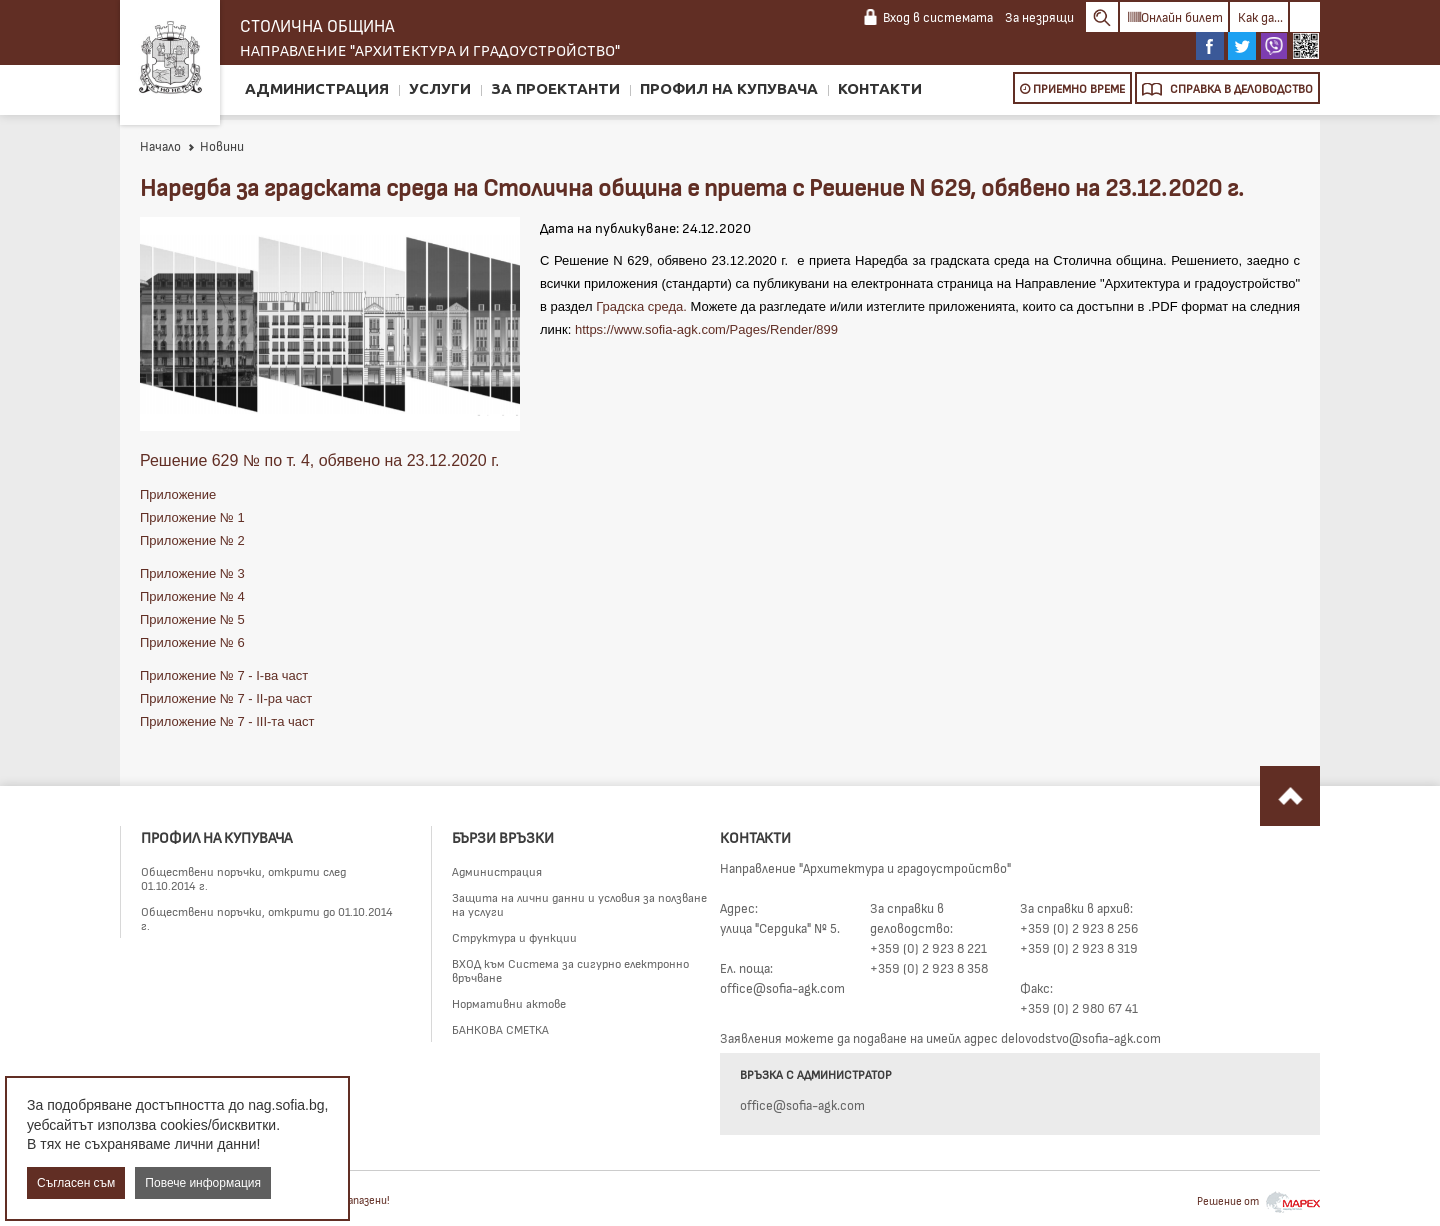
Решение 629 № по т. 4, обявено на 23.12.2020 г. (320, 460)
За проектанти (555, 88)
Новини (215, 146)
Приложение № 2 (192, 540)
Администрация (317, 88)
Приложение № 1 (192, 517)
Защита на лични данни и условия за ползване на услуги (579, 904)
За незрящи (1039, 17)
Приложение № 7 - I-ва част (224, 675)
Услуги (440, 88)
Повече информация (203, 1183)
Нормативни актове (509, 1003)
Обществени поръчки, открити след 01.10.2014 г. (243, 878)
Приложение (180, 494)
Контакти (880, 88)
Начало (160, 146)
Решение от (1258, 1200)
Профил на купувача (729, 88)
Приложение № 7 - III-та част (227, 721)
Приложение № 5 (192, 619)
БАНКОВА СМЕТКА (500, 1029)
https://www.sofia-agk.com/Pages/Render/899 (706, 329)
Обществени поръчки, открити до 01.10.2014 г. (267, 918)
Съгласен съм (76, 1183)
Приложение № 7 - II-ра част (226, 698)
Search (1102, 17)
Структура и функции (514, 937)
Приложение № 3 (192, 573)
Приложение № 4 (192, 596)
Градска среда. (641, 306)
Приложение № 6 (192, 642)
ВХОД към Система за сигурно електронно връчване (570, 970)
